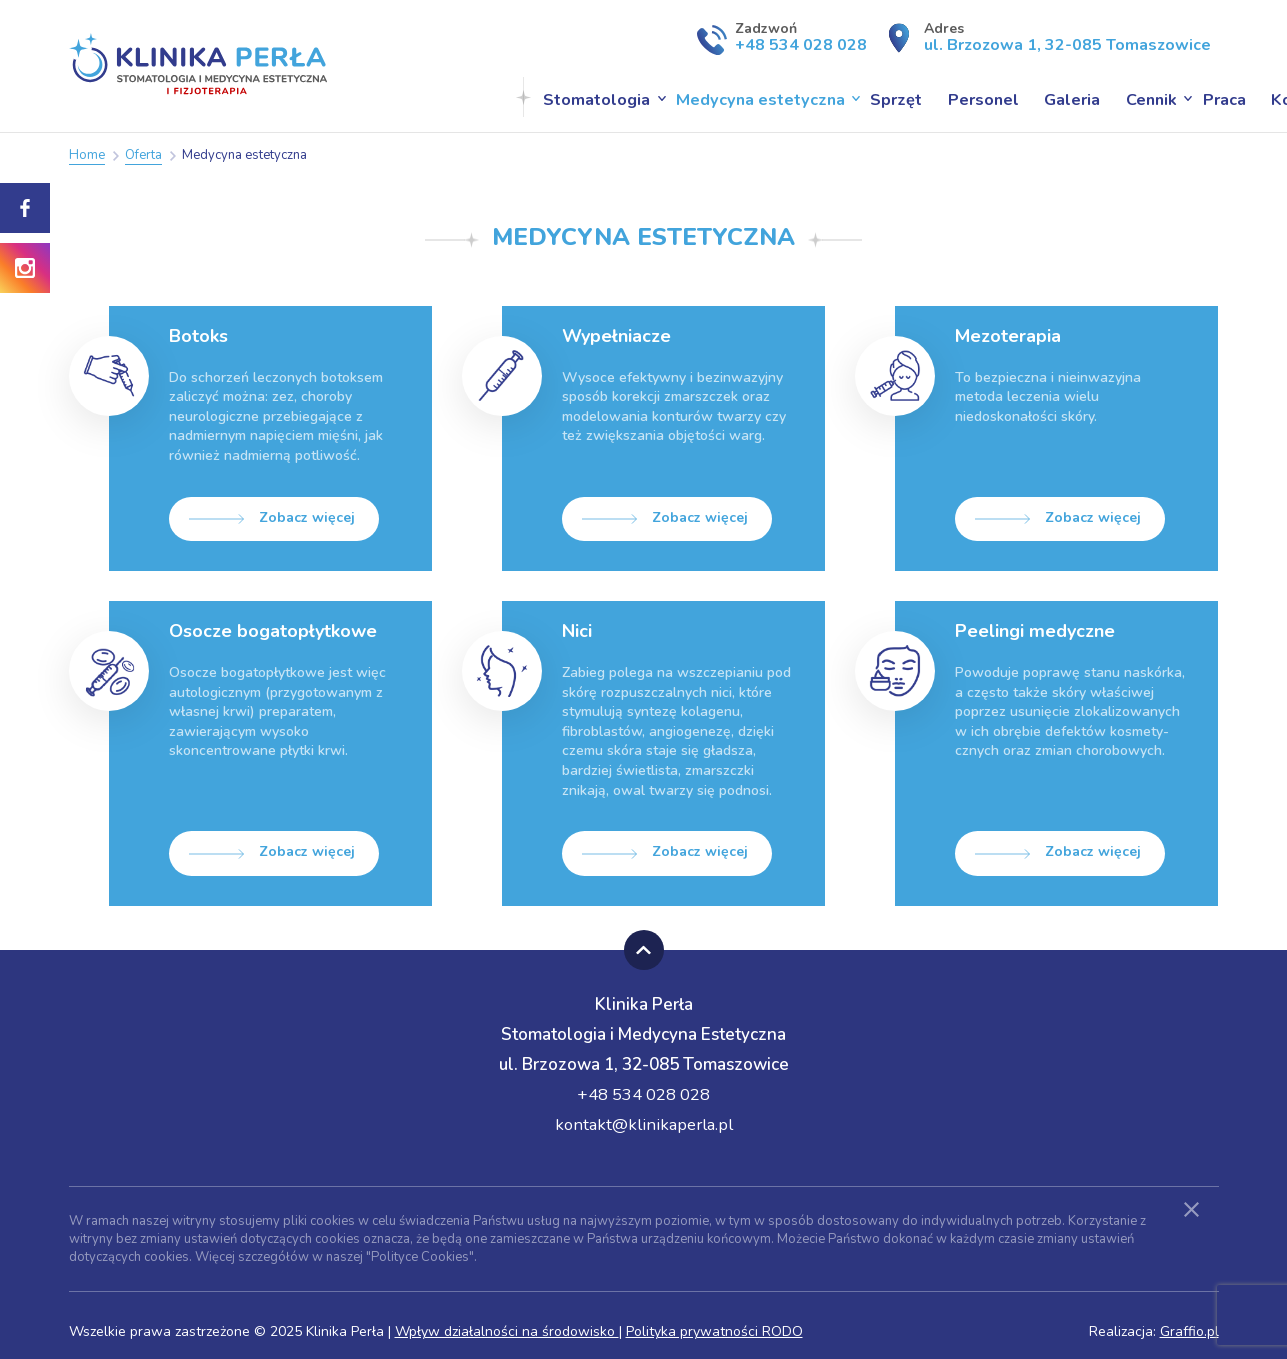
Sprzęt (761, 98)
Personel (846, 98)
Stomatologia (470, 98)
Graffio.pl (1189, 1319)
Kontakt (1158, 98)
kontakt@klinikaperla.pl (644, 1111)
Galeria (934, 98)
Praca (1082, 98)
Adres (1058, 37)
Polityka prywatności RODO (714, 1319)
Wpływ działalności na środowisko (507, 1319)
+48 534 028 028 (643, 1081)
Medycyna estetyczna (630, 98)
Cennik (1011, 98)
